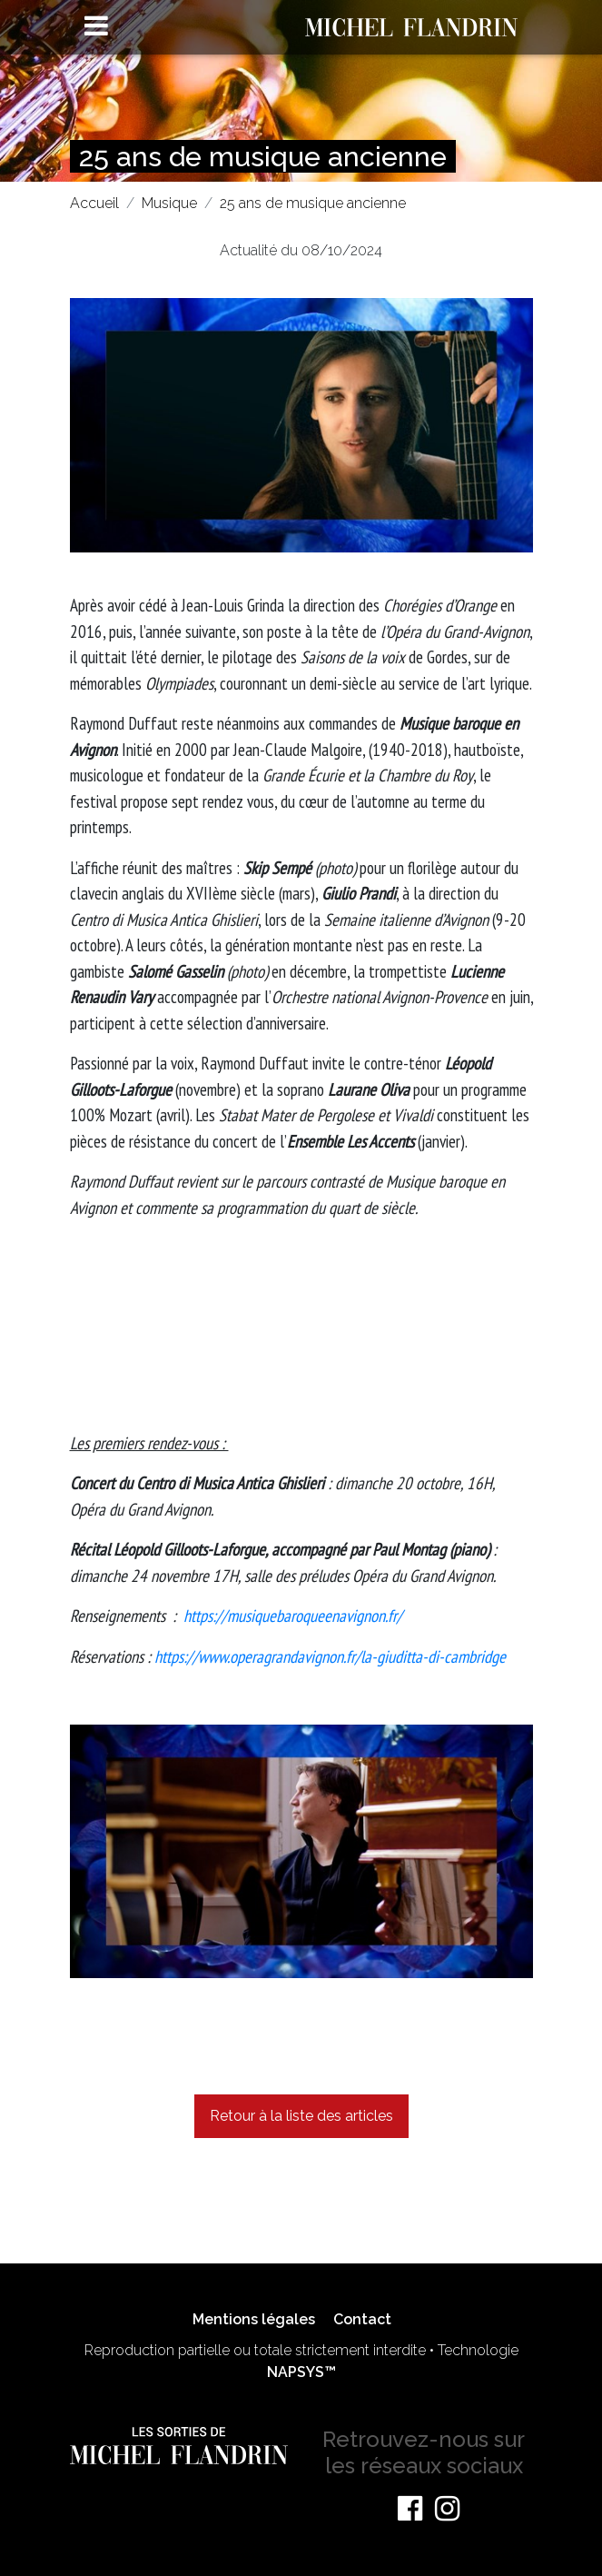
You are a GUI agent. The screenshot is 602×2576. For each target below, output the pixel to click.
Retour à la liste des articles (301, 2115)
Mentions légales (253, 2319)
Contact (362, 2319)
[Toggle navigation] (96, 25)
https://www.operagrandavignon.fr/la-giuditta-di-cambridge (330, 1656)
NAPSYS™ (301, 2372)
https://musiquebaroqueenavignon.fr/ (292, 1615)
